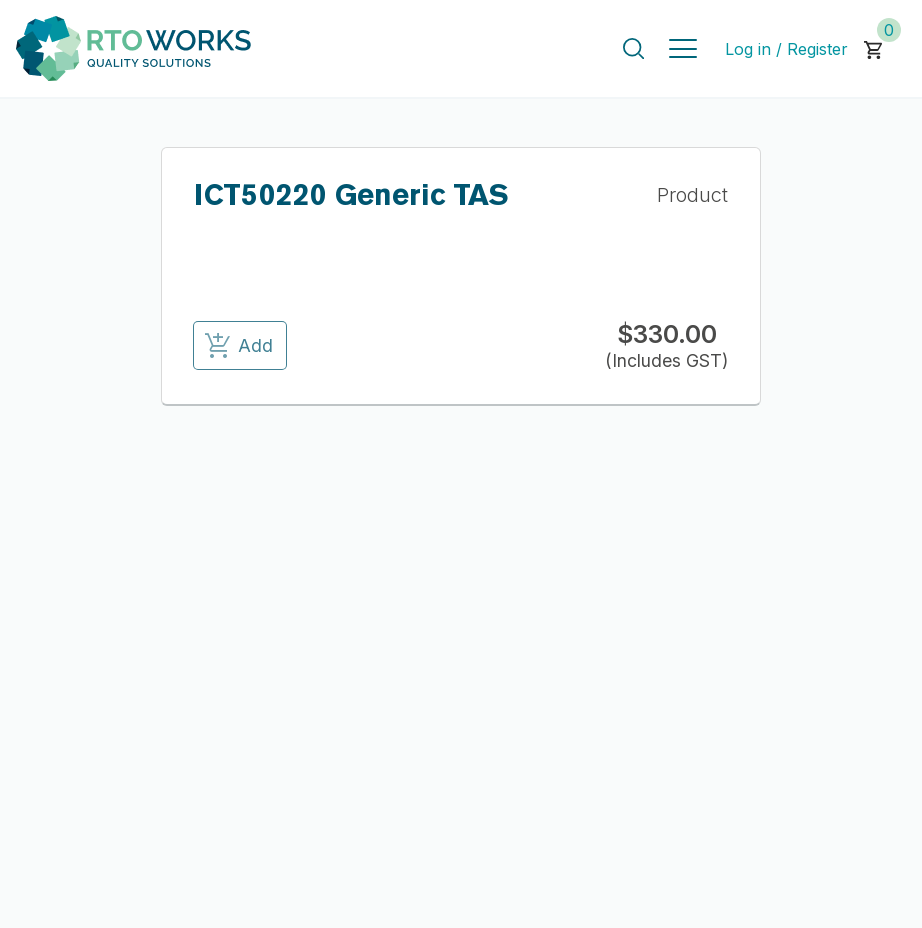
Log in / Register (786, 49)
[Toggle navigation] (683, 49)
